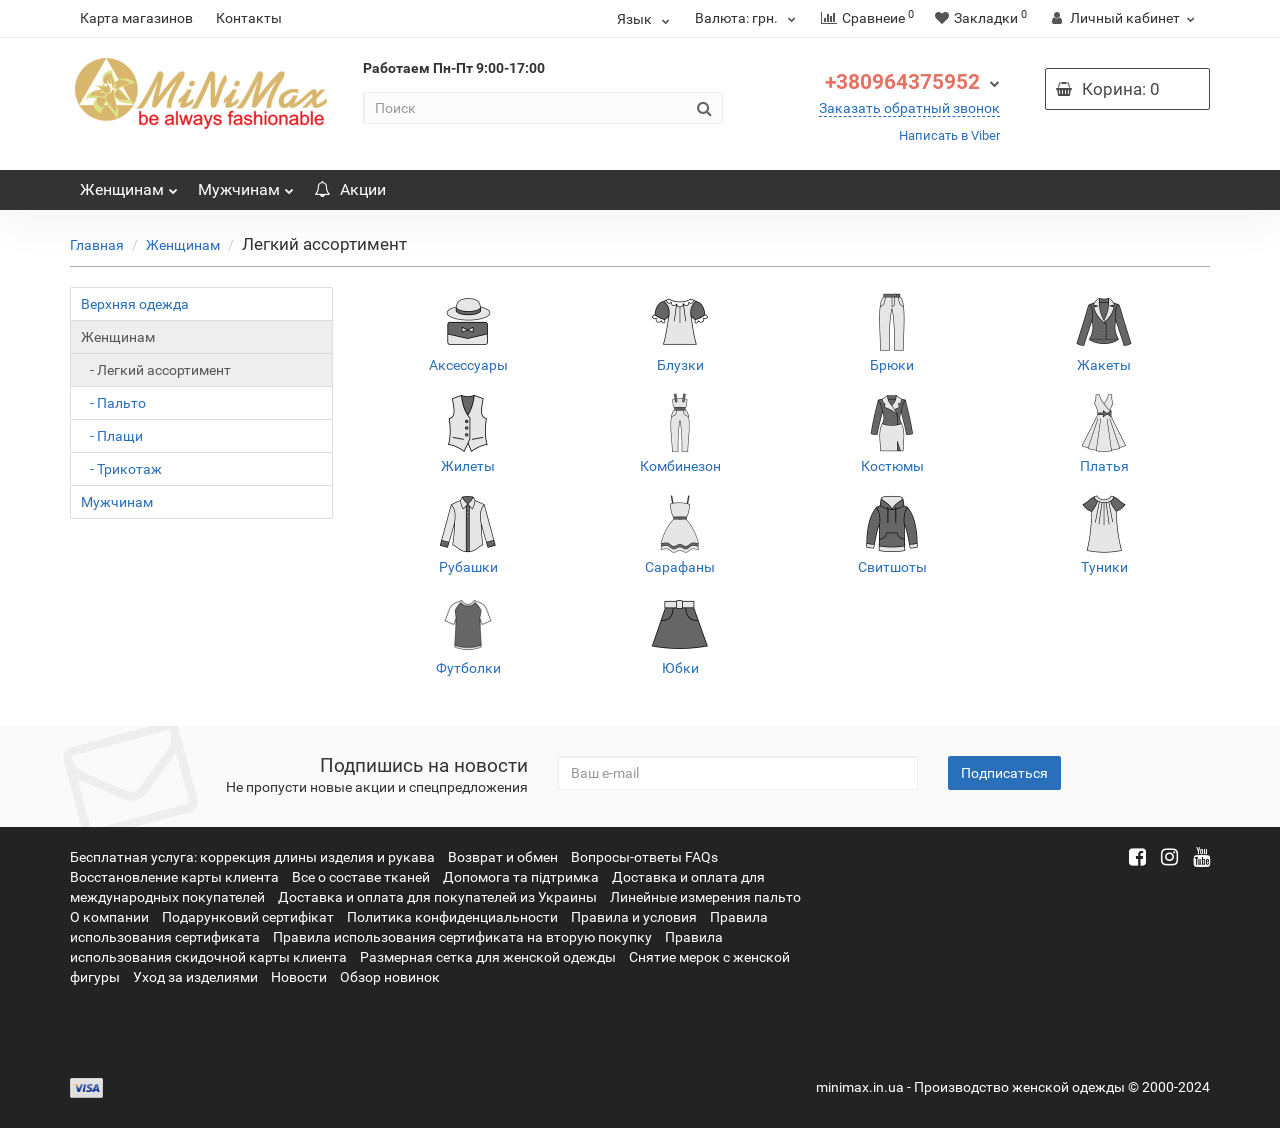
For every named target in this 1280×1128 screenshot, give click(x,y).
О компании (109, 917)
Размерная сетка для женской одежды (488, 957)
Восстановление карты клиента (174, 877)
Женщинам (129, 184)
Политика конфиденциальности (452, 917)
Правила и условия (634, 917)
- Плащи (112, 436)
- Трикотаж (121, 469)
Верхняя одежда (135, 304)
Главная (97, 245)
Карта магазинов (136, 18)
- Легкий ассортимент (156, 370)
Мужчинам (246, 184)
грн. (748, 18)
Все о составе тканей (361, 877)
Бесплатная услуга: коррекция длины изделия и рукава (252, 857)
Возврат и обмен (503, 857)
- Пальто (113, 403)
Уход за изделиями (195, 977)
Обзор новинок (390, 977)
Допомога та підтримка (521, 877)
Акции (350, 189)
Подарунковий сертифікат (248, 917)
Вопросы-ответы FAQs (644, 857)
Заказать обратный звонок (909, 108)
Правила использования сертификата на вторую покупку (462, 937)
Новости (299, 977)
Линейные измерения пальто (705, 897)
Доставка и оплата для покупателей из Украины (437, 897)
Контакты (249, 18)
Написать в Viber (949, 135)
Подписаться (1004, 773)
